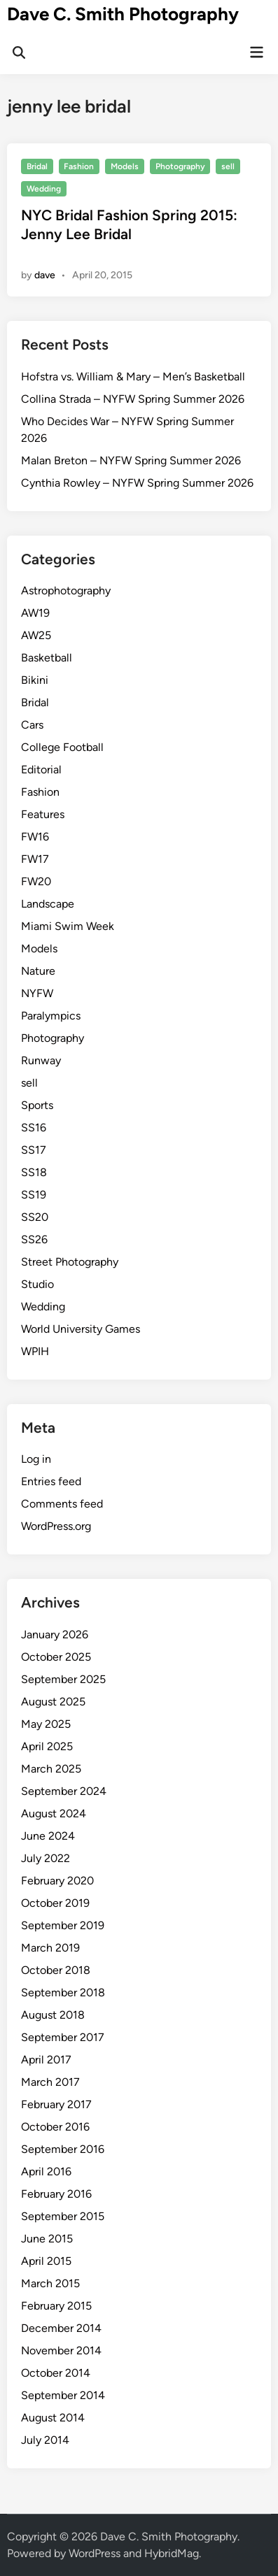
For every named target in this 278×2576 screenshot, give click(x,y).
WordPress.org (56, 1526)
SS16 (33, 1127)
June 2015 (47, 2238)
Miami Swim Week (67, 926)
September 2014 (63, 2395)
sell (228, 166)
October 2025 (56, 1656)
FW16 (35, 836)
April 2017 (46, 2059)
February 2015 (56, 2305)
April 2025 (47, 1746)
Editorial (41, 769)
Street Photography (69, 1261)
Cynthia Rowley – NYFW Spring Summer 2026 (137, 482)
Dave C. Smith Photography (123, 14)
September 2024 (63, 1791)
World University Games (80, 1329)
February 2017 (56, 2104)
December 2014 (61, 2328)
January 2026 (54, 1634)
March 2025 (51, 1768)
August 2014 (53, 2417)
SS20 (34, 1217)
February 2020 (57, 1880)
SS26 (34, 1239)
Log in (36, 1459)
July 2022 (45, 1858)
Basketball (46, 657)
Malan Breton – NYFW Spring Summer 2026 (131, 460)
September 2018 (63, 1992)
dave (44, 275)
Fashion (79, 166)
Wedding (44, 189)
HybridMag (171, 2553)
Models (125, 166)
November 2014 (61, 2350)
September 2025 (63, 1679)
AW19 (35, 613)
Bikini (34, 680)
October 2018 (55, 1970)
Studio (37, 1284)
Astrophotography (66, 590)
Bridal (37, 166)
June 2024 (48, 1835)
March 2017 (50, 2082)
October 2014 (55, 2373)
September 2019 (62, 1925)
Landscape (47, 903)
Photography (180, 166)
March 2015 (50, 2283)
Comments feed (62, 1503)
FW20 (36, 881)
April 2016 (46, 2171)
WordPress (94, 2553)
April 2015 (46, 2261)
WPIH (35, 1351)
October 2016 (55, 2126)
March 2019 (50, 1947)
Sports (37, 1105)
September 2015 (62, 2216)
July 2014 (45, 2440)
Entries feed (51, 1481)
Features (42, 814)
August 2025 (53, 1701)
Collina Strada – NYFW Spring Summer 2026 (132, 399)
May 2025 (46, 1724)
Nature (38, 971)
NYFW (37, 993)
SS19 (33, 1194)
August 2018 (53, 2015)
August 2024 (53, 1813)
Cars (32, 724)
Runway (41, 1060)
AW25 (36, 635)
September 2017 (62, 2037)
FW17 (35, 859)
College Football (62, 747)
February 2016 (56, 2194)
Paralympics (51, 1015)
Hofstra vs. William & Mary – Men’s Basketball (133, 376)
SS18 (34, 1172)
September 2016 (62, 2149)
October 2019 (55, 1903)
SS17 (33, 1150)
